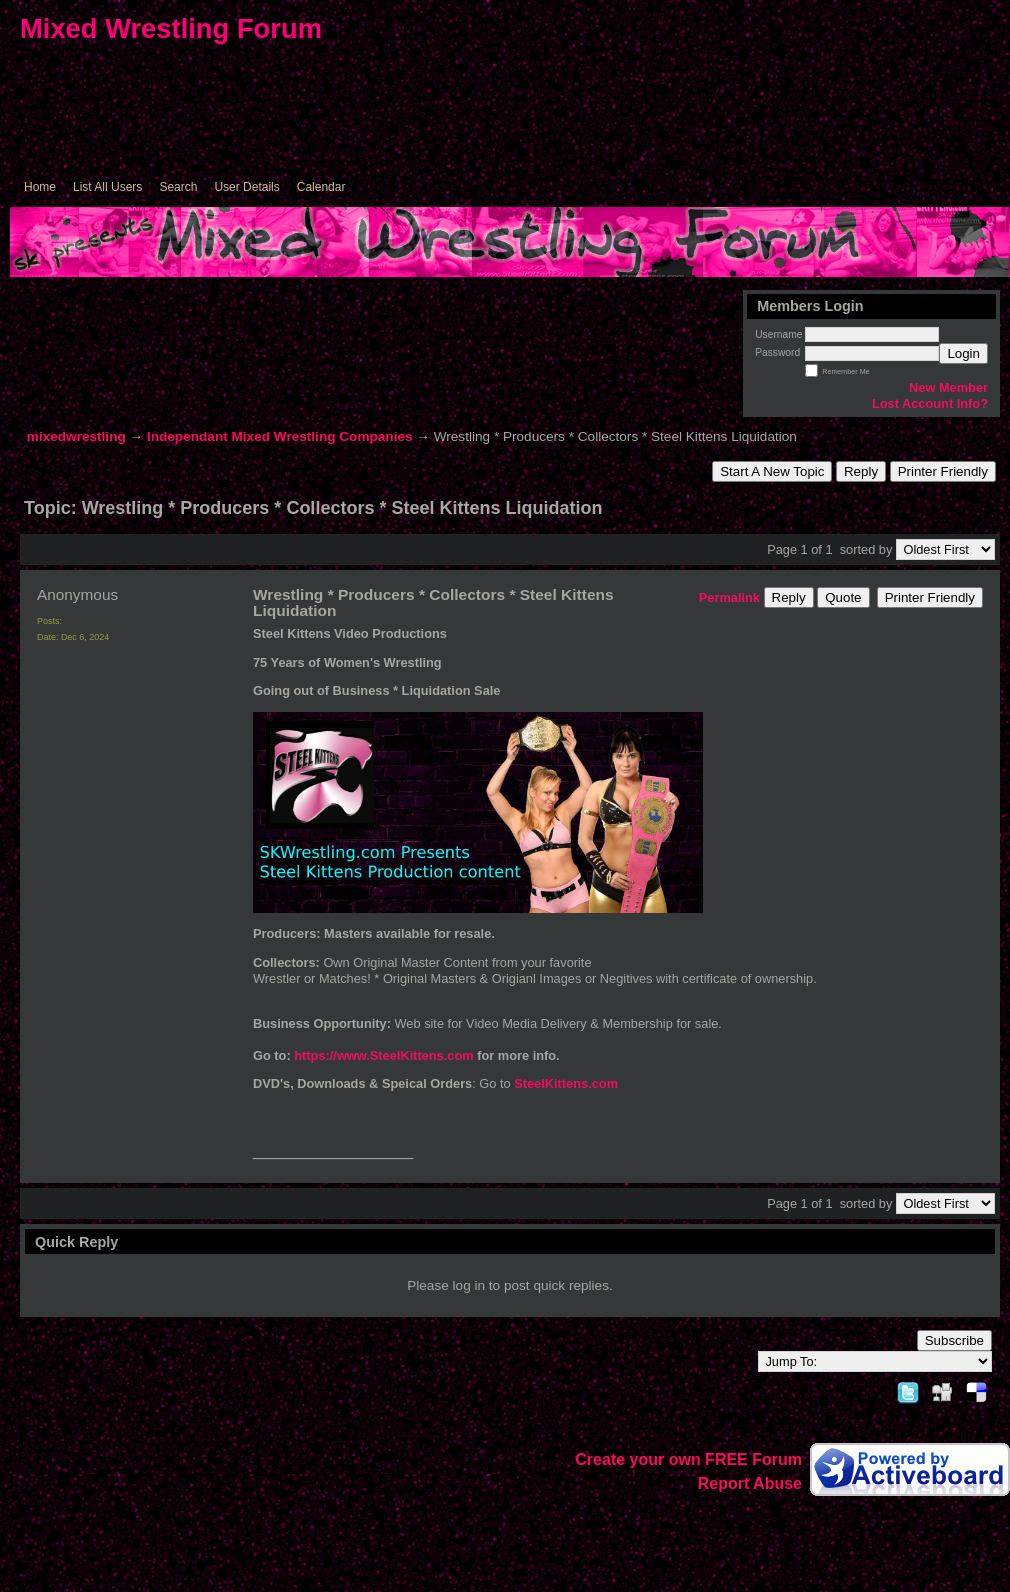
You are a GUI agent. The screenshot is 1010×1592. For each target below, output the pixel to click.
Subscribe (954, 1340)
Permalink (729, 597)
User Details (246, 187)
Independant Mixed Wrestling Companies (280, 436)
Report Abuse (750, 1483)
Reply (861, 471)
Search (178, 187)
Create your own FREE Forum (688, 1459)
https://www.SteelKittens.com (385, 1055)
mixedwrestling (76, 436)
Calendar (321, 187)
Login (963, 353)
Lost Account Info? (930, 403)
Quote (843, 597)
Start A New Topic (772, 471)
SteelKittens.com (566, 1083)
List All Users (107, 187)
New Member (948, 387)
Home (40, 187)
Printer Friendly (943, 471)
